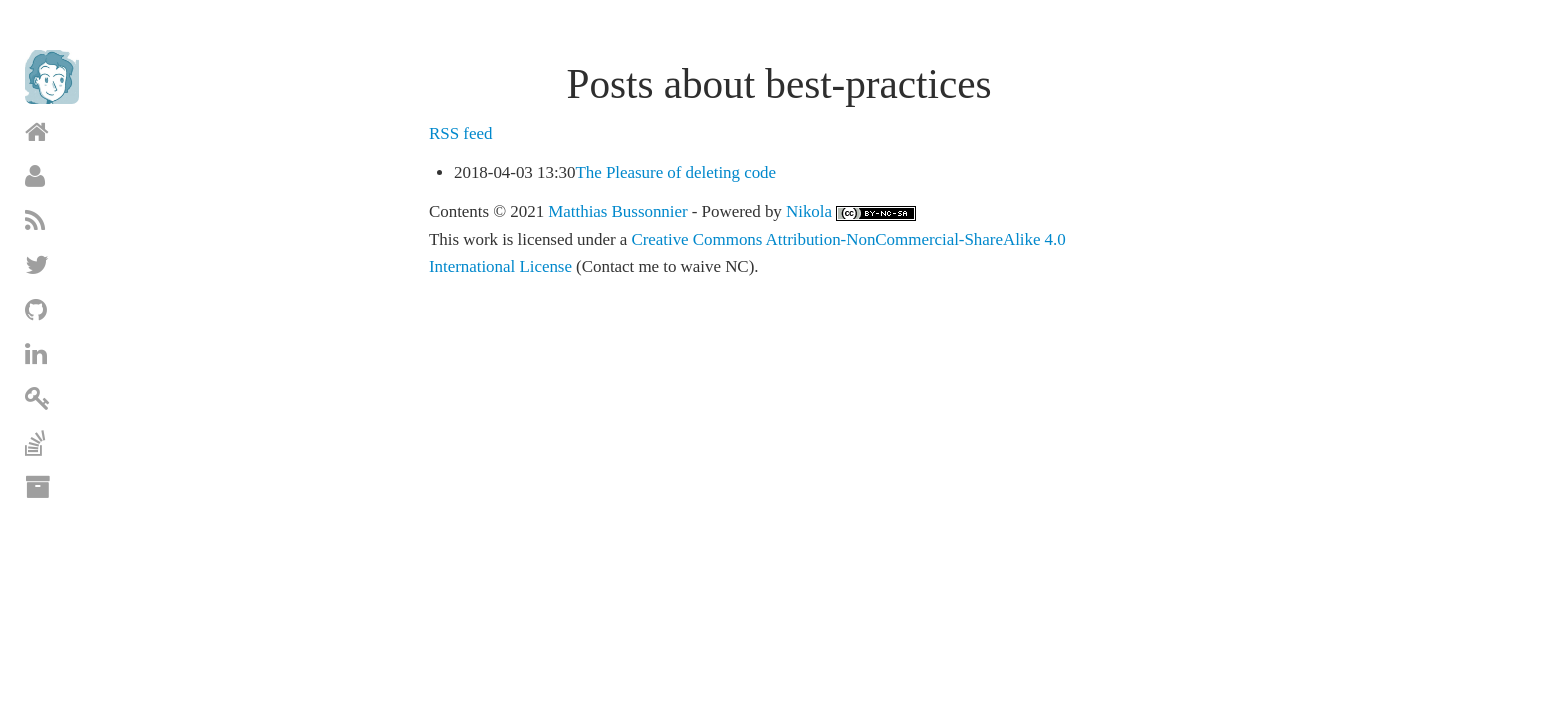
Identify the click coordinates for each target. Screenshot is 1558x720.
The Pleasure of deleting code (675, 172)
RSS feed (460, 133)
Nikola (809, 211)
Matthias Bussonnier (617, 211)
